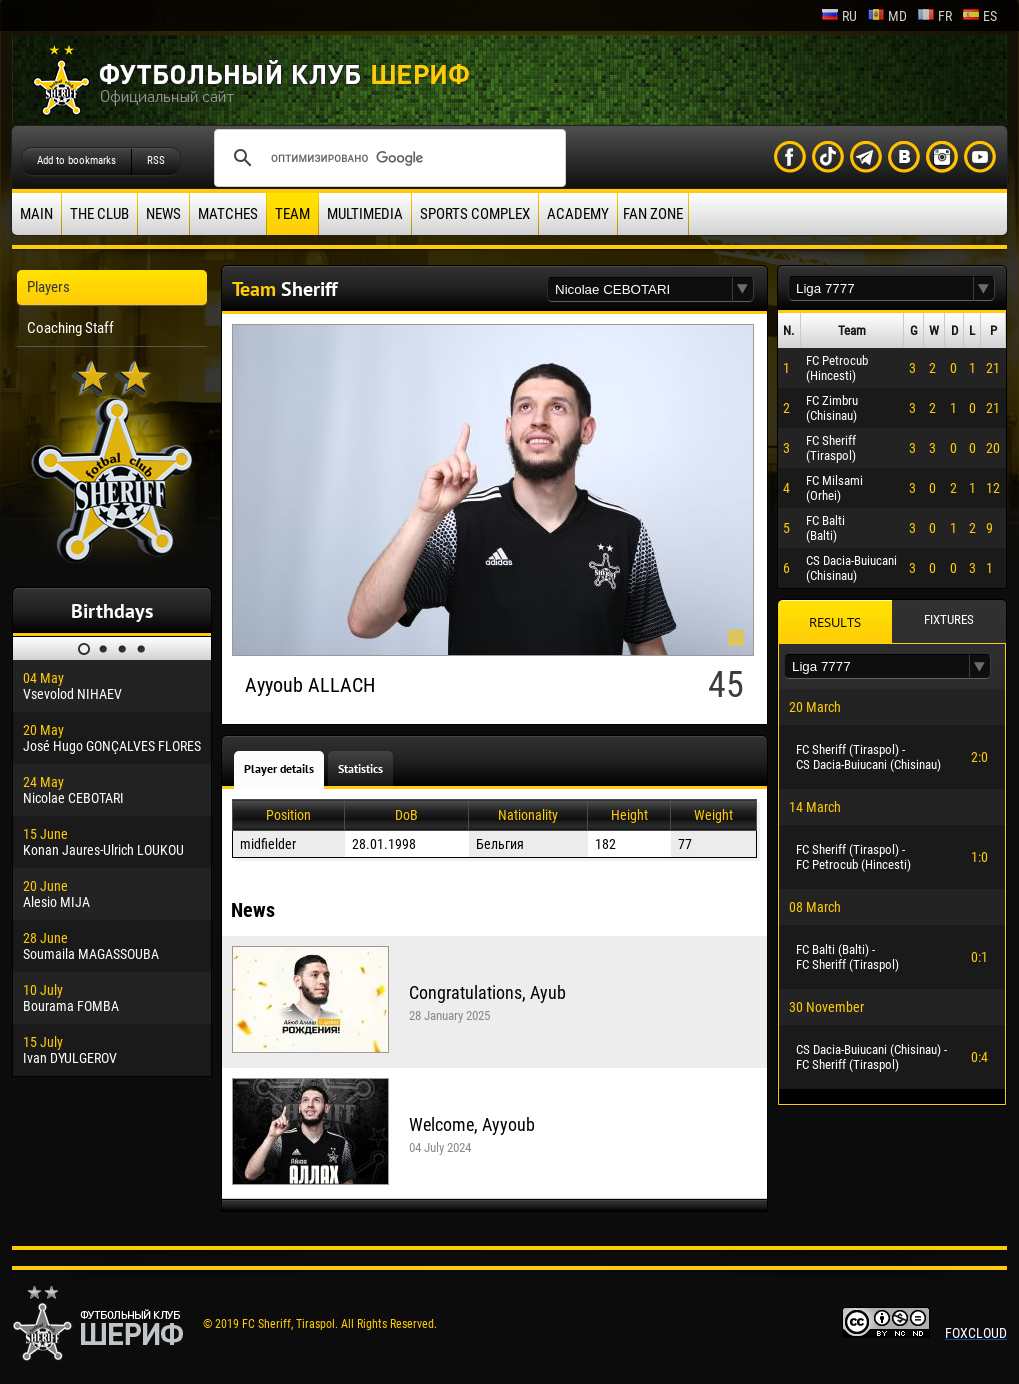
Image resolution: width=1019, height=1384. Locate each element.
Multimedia (365, 214)
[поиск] (387, 158)
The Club (99, 214)
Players (48, 287)
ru (839, 16)
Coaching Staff (70, 328)
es (979, 16)
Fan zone (653, 214)
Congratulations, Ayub (487, 992)
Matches (228, 214)
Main (36, 214)
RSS (156, 160)
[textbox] (640, 289)
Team (292, 214)
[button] (743, 289)
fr (934, 16)
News (163, 214)
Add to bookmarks (76, 160)
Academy (578, 214)
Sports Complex (475, 214)
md (887, 16)
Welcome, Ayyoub (472, 1124)
